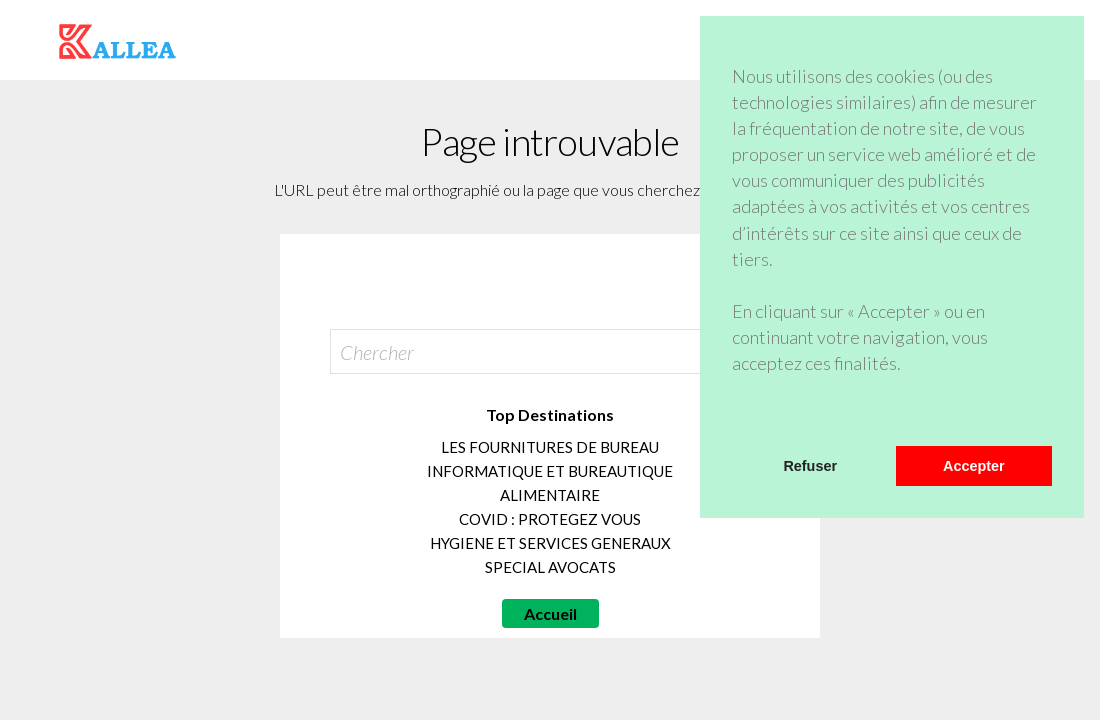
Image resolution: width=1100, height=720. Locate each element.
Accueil (550, 613)
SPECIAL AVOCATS (550, 567)
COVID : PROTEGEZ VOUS (550, 519)
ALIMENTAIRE (550, 495)
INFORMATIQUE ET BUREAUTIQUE (550, 471)
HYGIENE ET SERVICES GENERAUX (550, 543)
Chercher (377, 352)
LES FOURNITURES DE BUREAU (550, 447)
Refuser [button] (810, 466)
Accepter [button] (974, 466)
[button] (735, 420)
